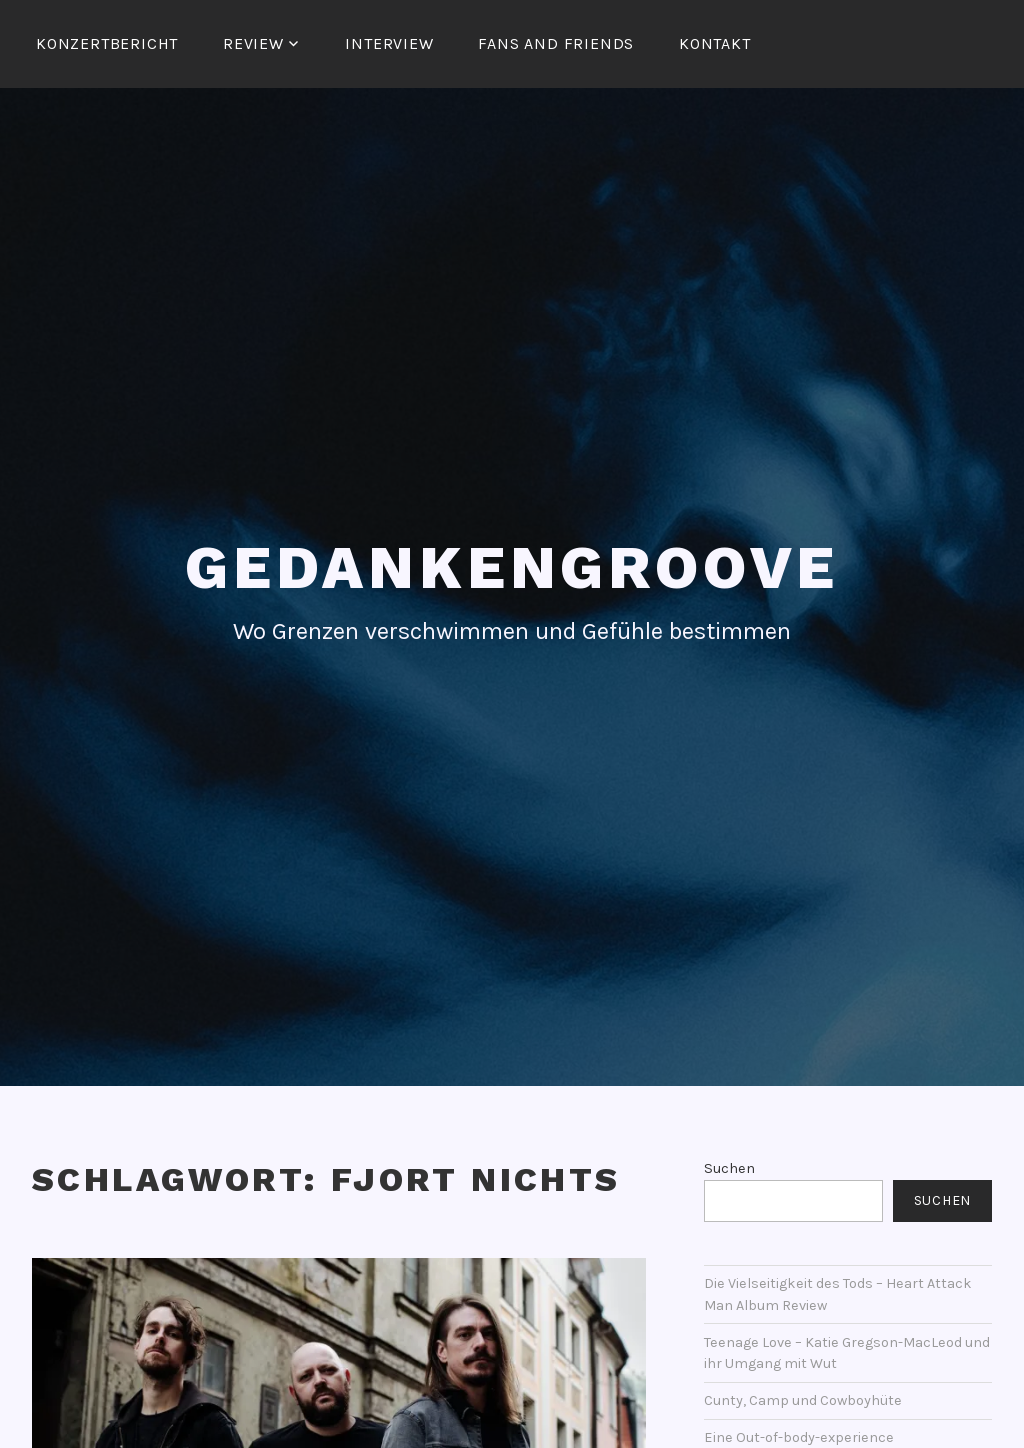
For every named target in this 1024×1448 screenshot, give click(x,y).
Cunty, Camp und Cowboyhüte (803, 1400)
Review (253, 43)
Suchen (729, 1168)
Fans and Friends (556, 43)
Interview (389, 43)
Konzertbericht (107, 43)
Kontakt (715, 43)
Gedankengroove (512, 567)
